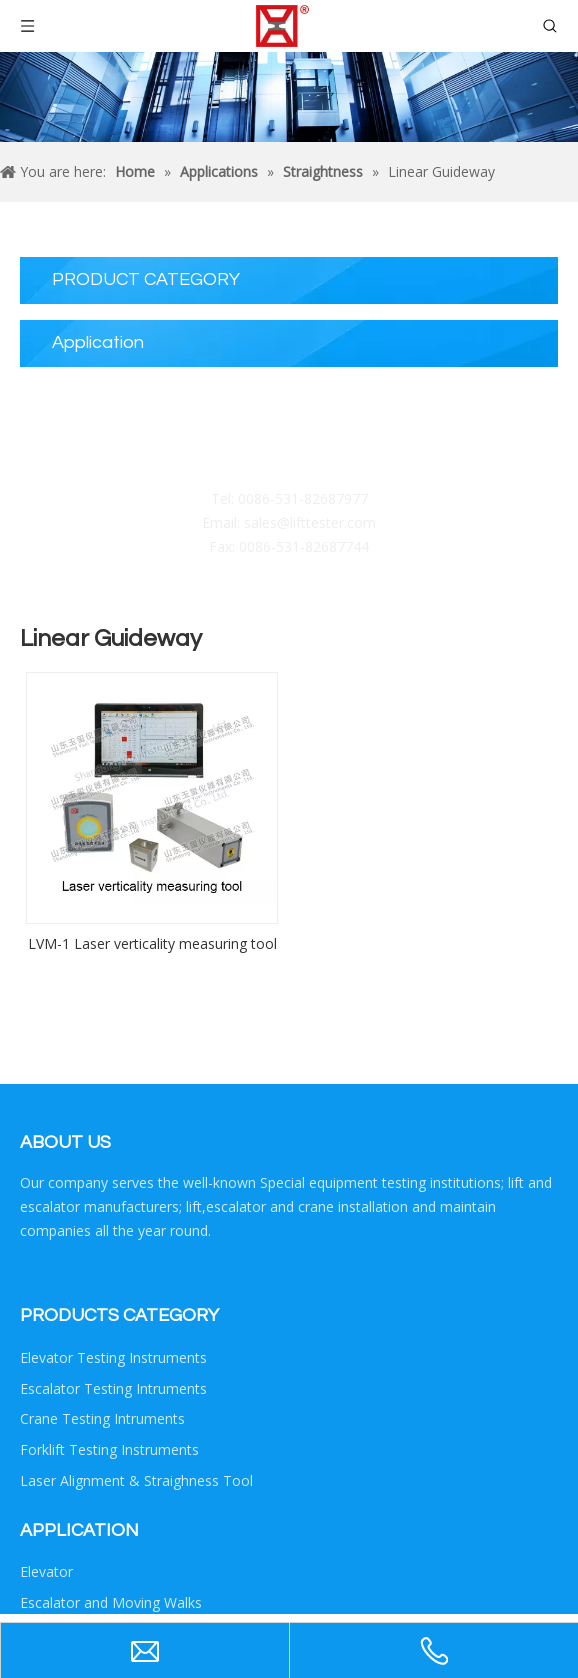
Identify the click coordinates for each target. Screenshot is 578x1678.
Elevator (46, 1571)
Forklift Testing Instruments (109, 1449)
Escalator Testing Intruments (113, 1388)
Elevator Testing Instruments (113, 1357)
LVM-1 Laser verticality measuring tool (152, 943)
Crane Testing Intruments (102, 1418)
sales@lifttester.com (310, 522)
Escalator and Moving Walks (111, 1602)
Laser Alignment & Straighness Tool (136, 1480)
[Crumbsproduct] (289, 97)
